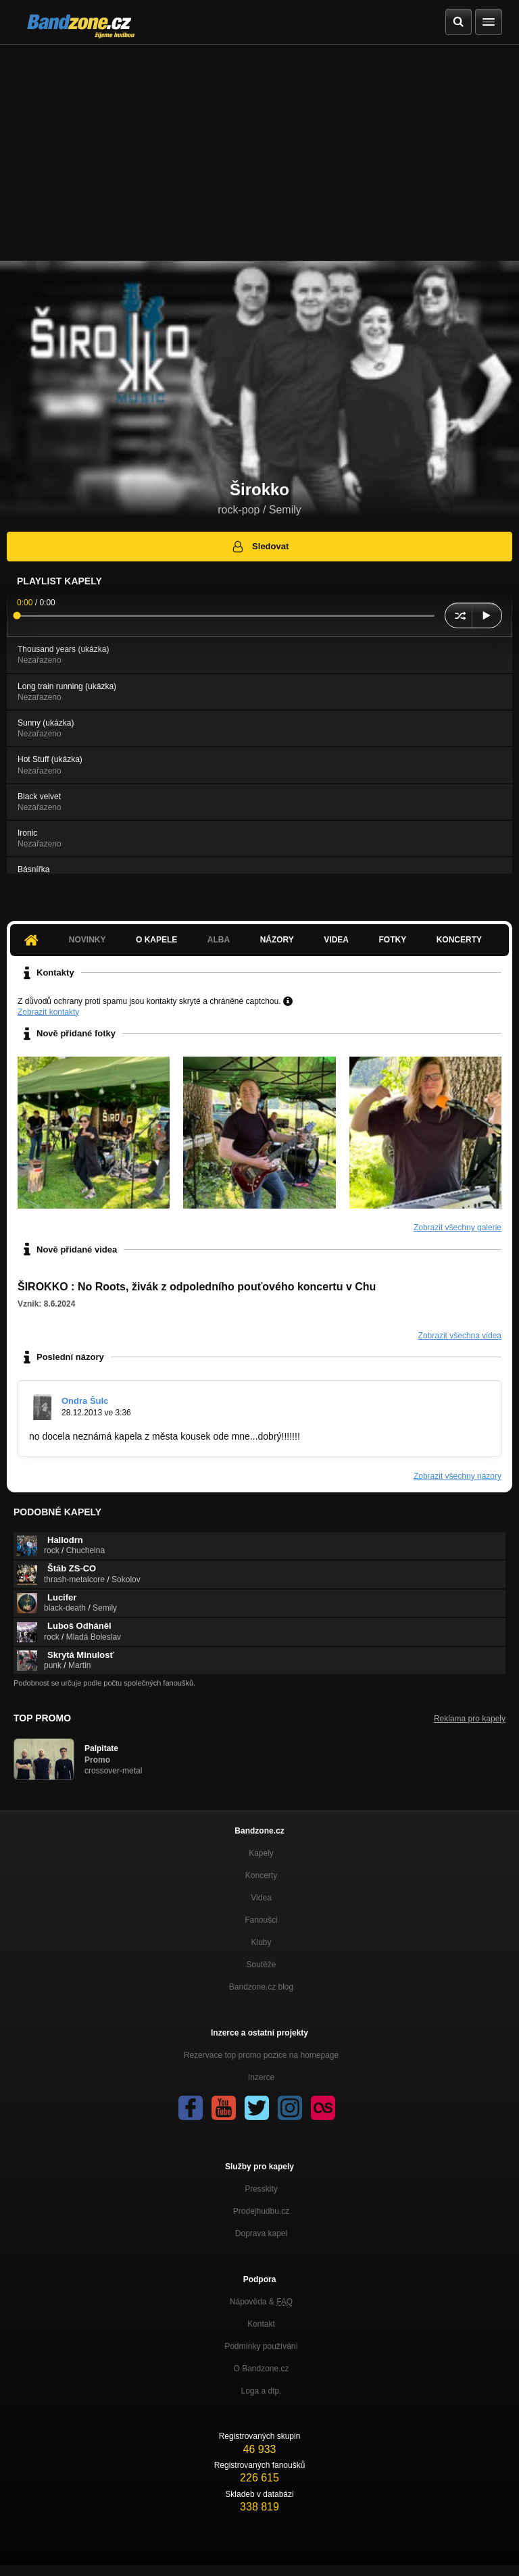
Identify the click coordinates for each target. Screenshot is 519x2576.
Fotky (392, 939)
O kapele (156, 939)
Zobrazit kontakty (48, 1012)
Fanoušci (261, 1920)
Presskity (261, 2189)
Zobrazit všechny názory (457, 1476)
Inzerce (261, 2077)
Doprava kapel (261, 2233)
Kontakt (261, 2324)
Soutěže (261, 1964)
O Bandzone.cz (261, 2368)
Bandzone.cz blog (261, 1987)
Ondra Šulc (84, 1401)
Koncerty (459, 939)
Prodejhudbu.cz (261, 2211)
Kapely (261, 1853)
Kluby (261, 1942)
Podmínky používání (261, 2346)
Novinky (87, 939)
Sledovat (259, 546)
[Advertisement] (259, 146)
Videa (336, 939)
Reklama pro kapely (469, 1718)
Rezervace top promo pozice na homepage (261, 2055)
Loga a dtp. (261, 2391)
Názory (277, 939)
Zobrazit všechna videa (459, 1335)
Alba (218, 939)
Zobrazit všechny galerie (457, 1227)
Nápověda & (261, 2301)
